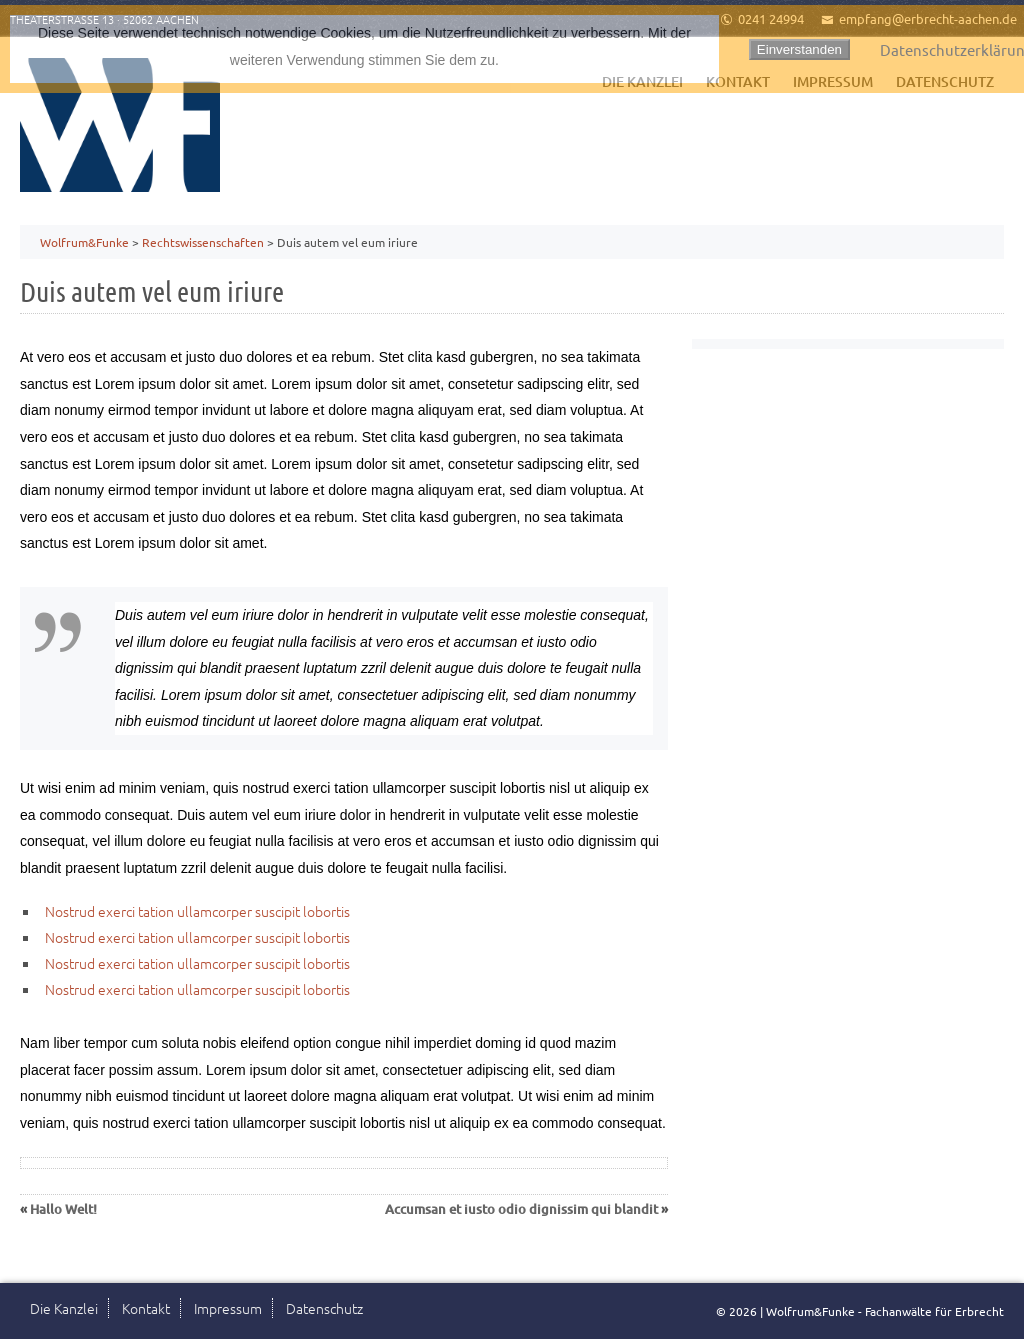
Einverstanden (799, 49)
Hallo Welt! (63, 1209)
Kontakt (146, 1308)
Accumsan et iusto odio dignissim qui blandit (521, 1209)
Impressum (228, 1308)
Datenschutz (324, 1308)
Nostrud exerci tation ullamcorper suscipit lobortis (197, 911)
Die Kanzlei (64, 1308)
